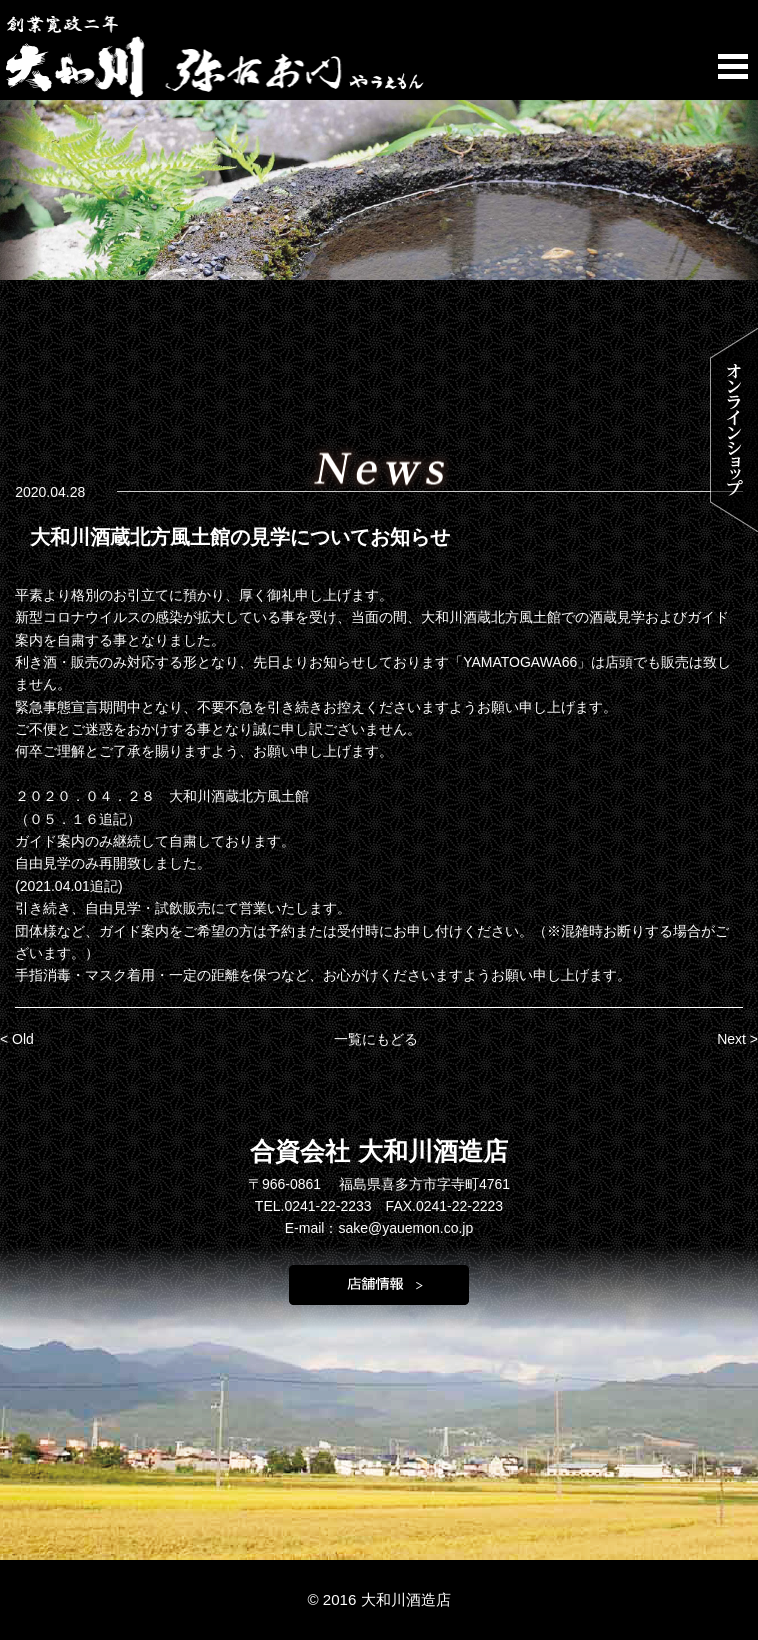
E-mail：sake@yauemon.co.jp (379, 1228)
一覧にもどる (376, 1039)
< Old (17, 1039)
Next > (737, 1039)
